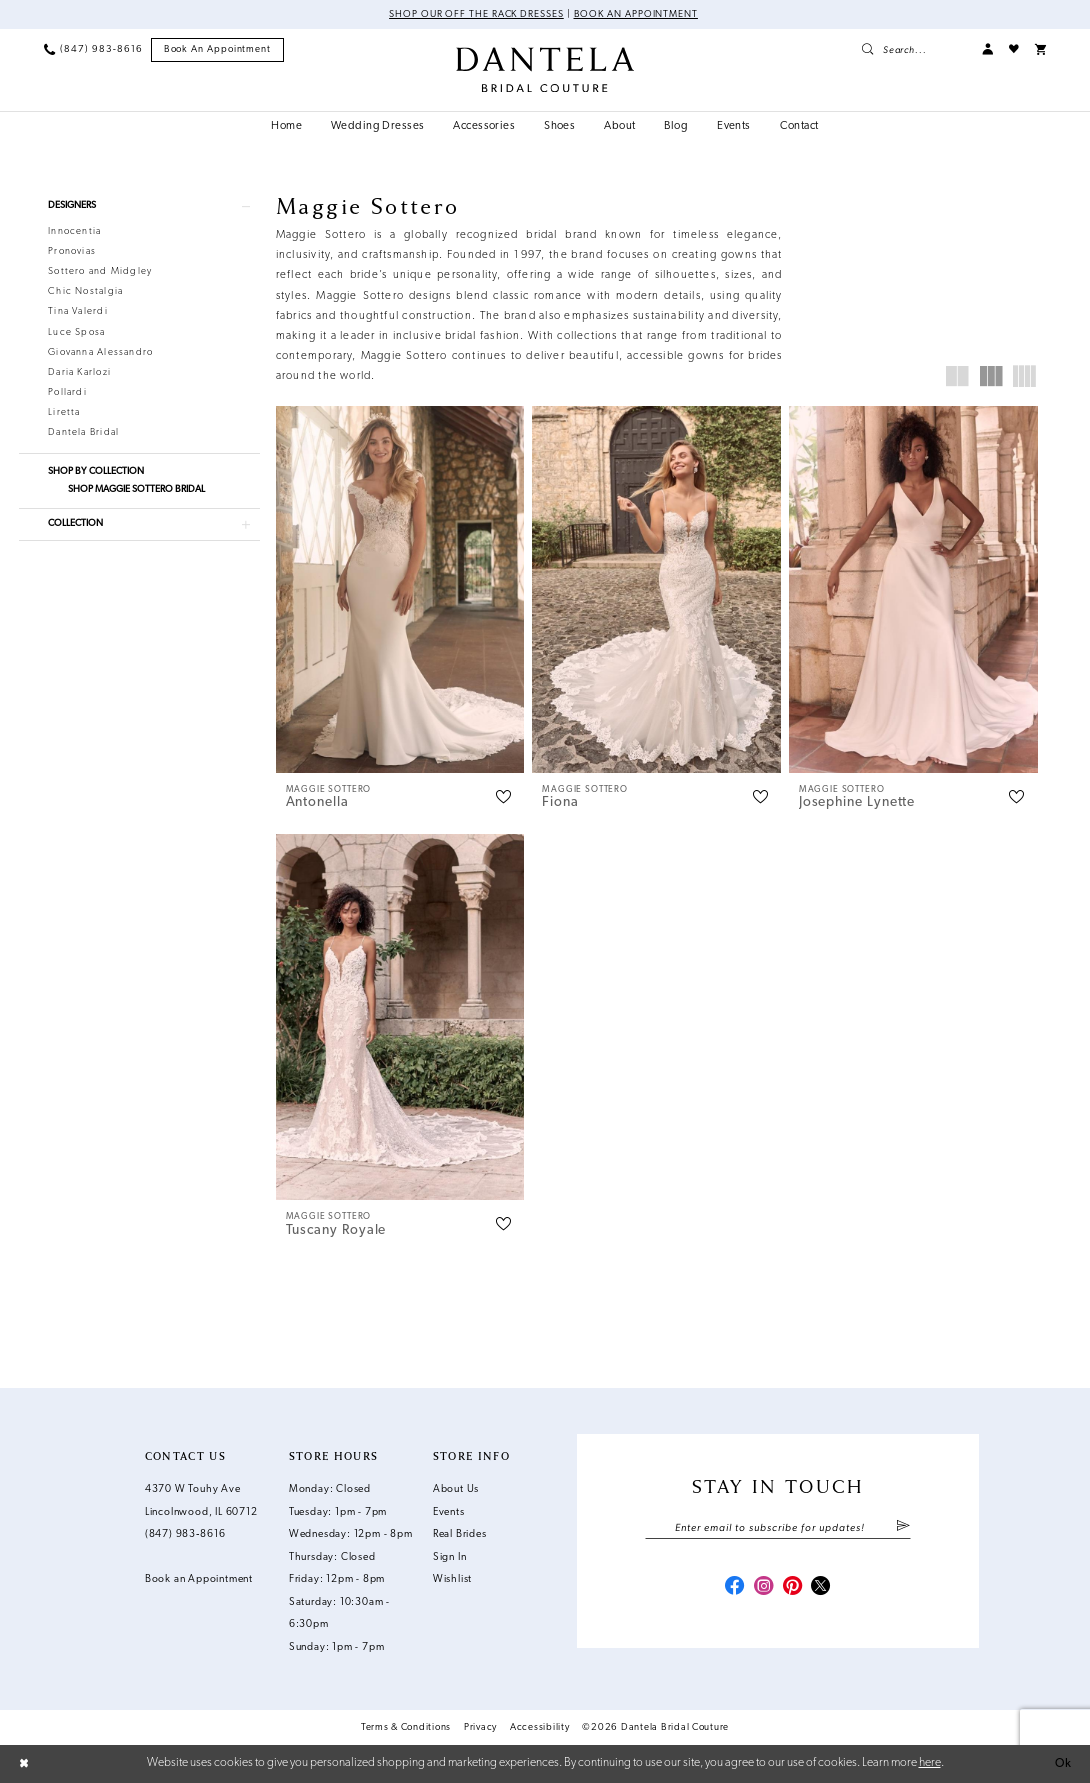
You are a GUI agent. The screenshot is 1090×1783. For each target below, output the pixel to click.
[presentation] (400, 589)
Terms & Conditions (406, 1727)
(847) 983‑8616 (185, 1534)
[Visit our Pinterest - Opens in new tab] (792, 1587)
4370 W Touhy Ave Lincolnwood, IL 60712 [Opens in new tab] (201, 1501)
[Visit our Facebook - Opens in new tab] (734, 1587)
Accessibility (540, 1727)
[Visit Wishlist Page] (1014, 49)
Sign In (450, 1557)
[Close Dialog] (24, 1764)
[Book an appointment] (218, 50)
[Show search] (913, 49)
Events (449, 1512)
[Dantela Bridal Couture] (545, 69)
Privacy (480, 1727)
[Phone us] (93, 49)
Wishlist (452, 1579)
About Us (456, 1489)
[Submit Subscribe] (903, 1528)
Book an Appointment (636, 14)
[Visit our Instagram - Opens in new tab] (763, 1587)
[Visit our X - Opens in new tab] (820, 1587)
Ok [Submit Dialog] (1063, 1764)
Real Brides (460, 1534)
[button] (987, 49)
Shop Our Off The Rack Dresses (476, 14)
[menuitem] (93, 49)
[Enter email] (777, 1528)
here (930, 1763)
